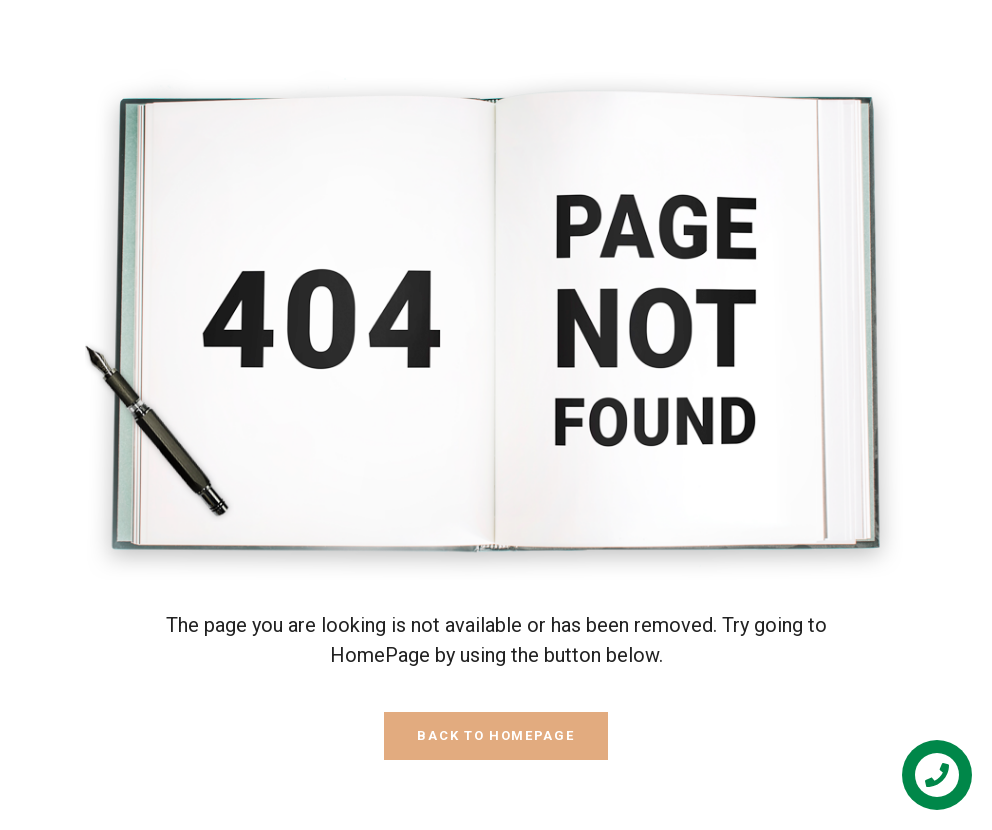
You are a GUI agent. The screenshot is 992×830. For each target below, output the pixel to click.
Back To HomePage (495, 735)
